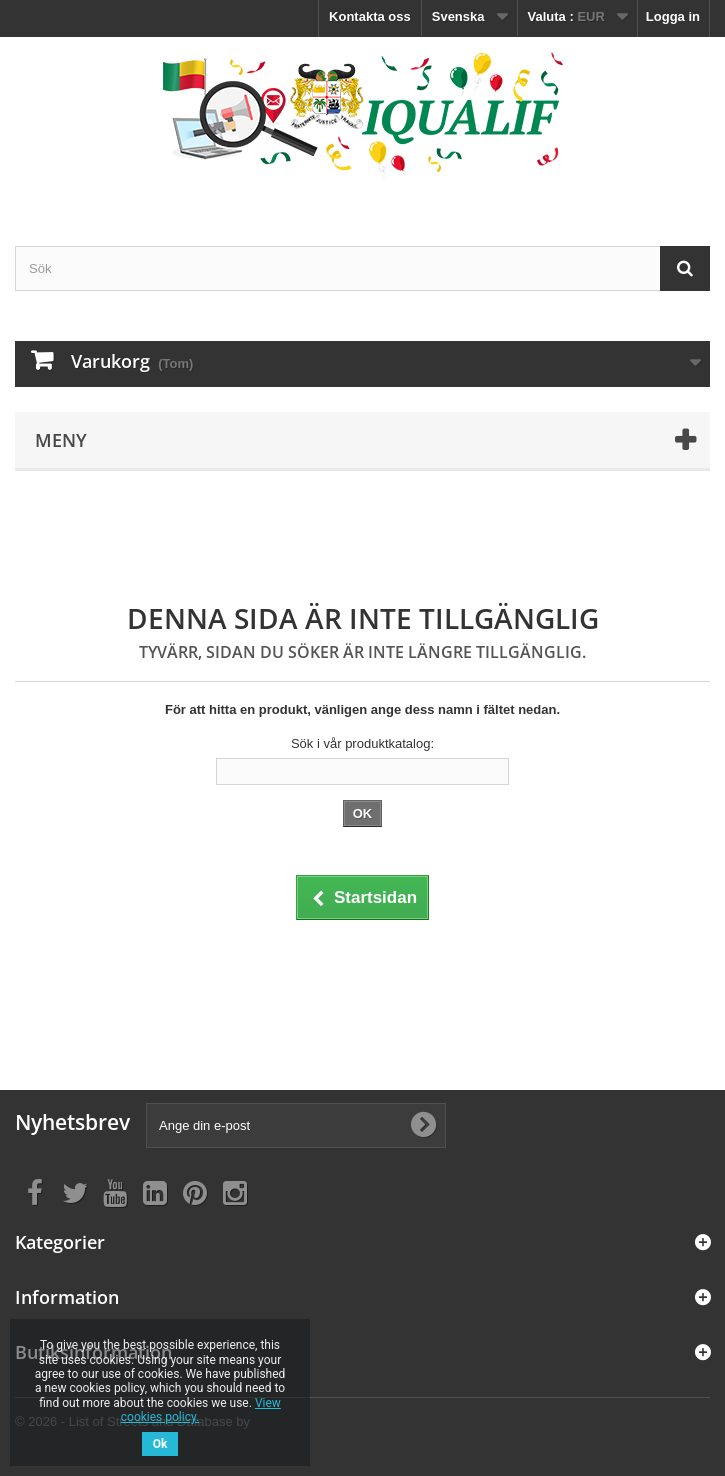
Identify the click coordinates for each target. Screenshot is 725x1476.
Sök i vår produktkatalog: (362, 743)
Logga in (673, 16)
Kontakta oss (370, 16)
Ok (160, 1444)
